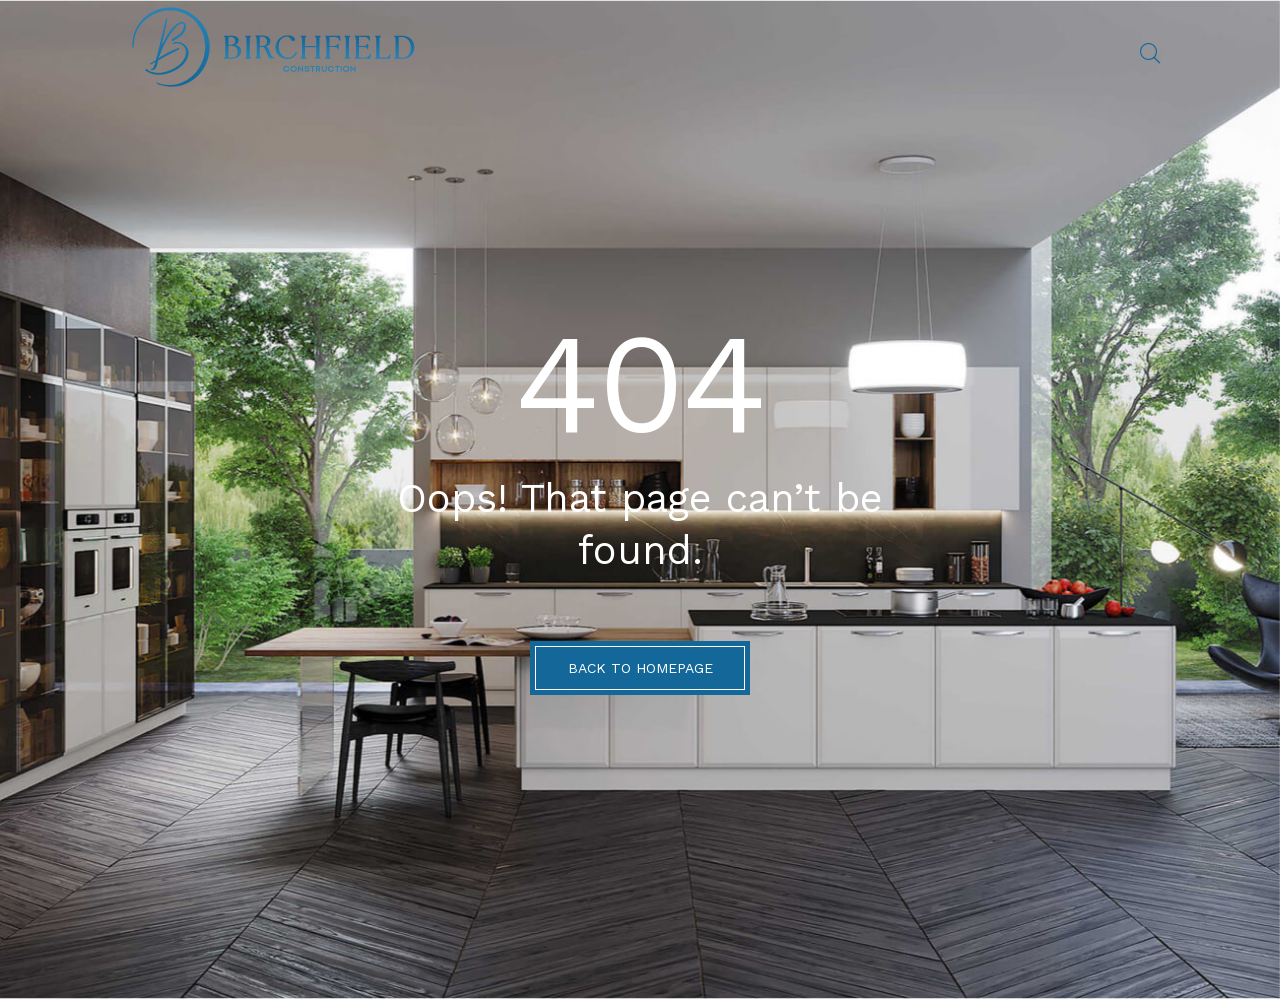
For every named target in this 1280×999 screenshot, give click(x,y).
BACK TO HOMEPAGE (640, 668)
